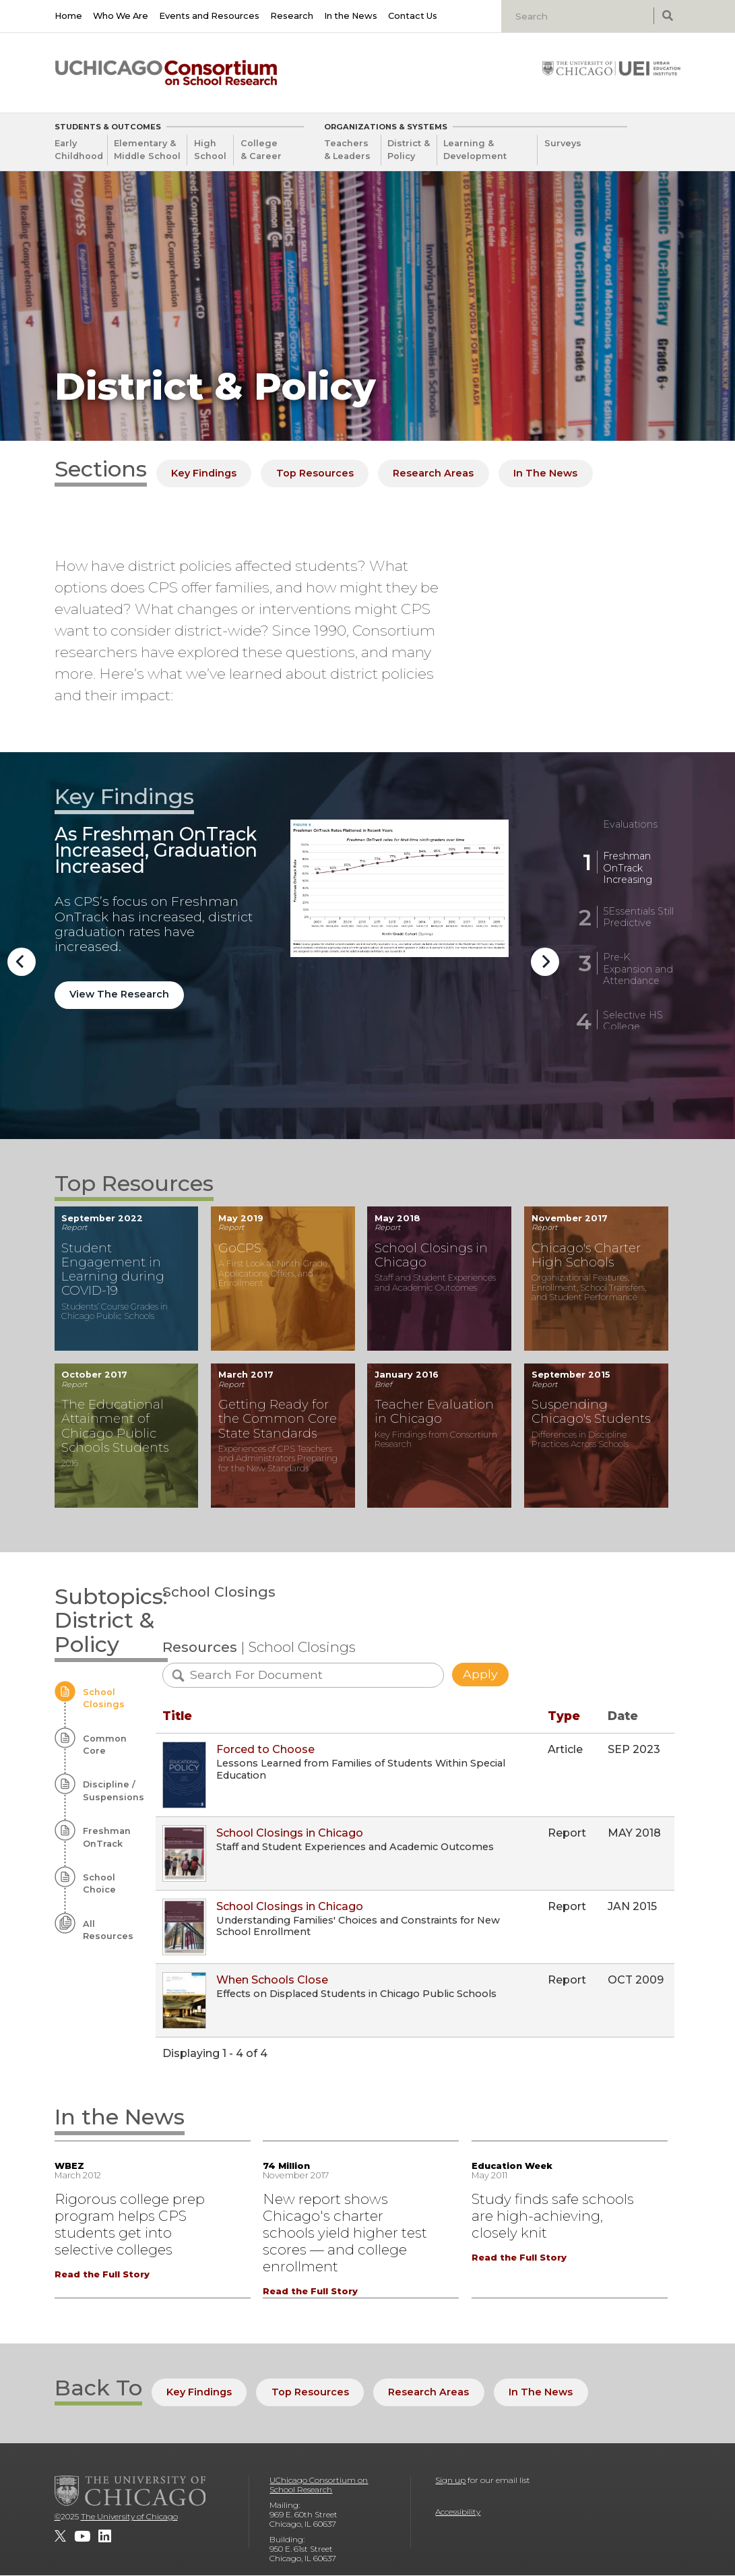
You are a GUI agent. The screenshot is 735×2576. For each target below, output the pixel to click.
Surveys (562, 143)
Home (68, 16)
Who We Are (120, 16)
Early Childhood (79, 149)
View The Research (119, 994)
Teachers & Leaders (347, 149)
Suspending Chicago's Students (591, 1411)
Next (545, 962)
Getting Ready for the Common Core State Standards (277, 1418)
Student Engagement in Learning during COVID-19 (112, 1269)
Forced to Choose (265, 1749)
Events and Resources (209, 16)
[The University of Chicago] (130, 2490)
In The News (545, 473)
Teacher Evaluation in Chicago (434, 1411)
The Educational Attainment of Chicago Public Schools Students (114, 1425)
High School (210, 149)
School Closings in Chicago (431, 1255)
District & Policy (408, 149)
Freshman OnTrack (107, 1837)
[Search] (578, 16)
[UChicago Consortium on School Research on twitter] (60, 2536)
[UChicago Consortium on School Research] (166, 73)
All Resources (108, 1930)
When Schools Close (272, 1979)
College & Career (261, 149)
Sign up (450, 2480)
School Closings (104, 1698)
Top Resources (315, 473)
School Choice (99, 1883)
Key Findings (203, 473)
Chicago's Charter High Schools (586, 1255)
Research (291, 16)
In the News (350, 16)
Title (177, 1716)
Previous (21, 962)
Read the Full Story (102, 2274)
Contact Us (412, 16)
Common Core (105, 1745)
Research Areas (433, 473)
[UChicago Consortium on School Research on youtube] (82, 2536)
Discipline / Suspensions (112, 1790)
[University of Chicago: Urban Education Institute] (611, 68)
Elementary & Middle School (147, 149)
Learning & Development (475, 149)
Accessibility (457, 2512)
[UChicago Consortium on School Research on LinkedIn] (104, 2536)
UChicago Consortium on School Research (318, 2484)
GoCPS (239, 1248)
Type (564, 1716)
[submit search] (667, 15)
